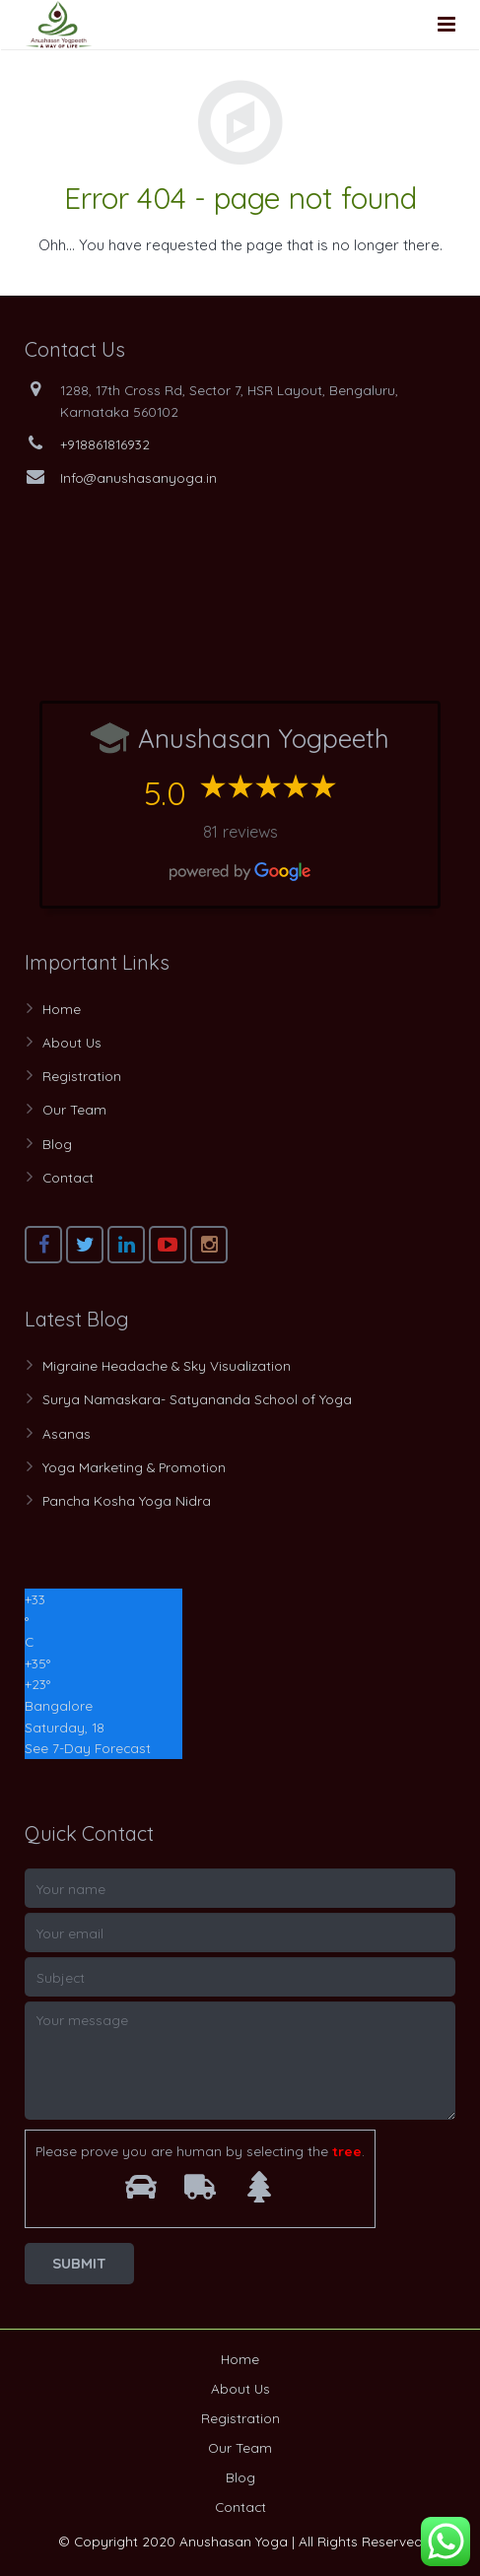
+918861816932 (105, 444)
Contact (68, 1177)
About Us (72, 1042)
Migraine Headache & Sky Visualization (166, 1365)
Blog (57, 1143)
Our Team (74, 1109)
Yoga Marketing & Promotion (134, 1466)
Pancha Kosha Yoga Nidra (126, 1500)
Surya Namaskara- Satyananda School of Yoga (197, 1398)
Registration (81, 1075)
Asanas (66, 1433)
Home (61, 1008)
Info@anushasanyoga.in (138, 477)
